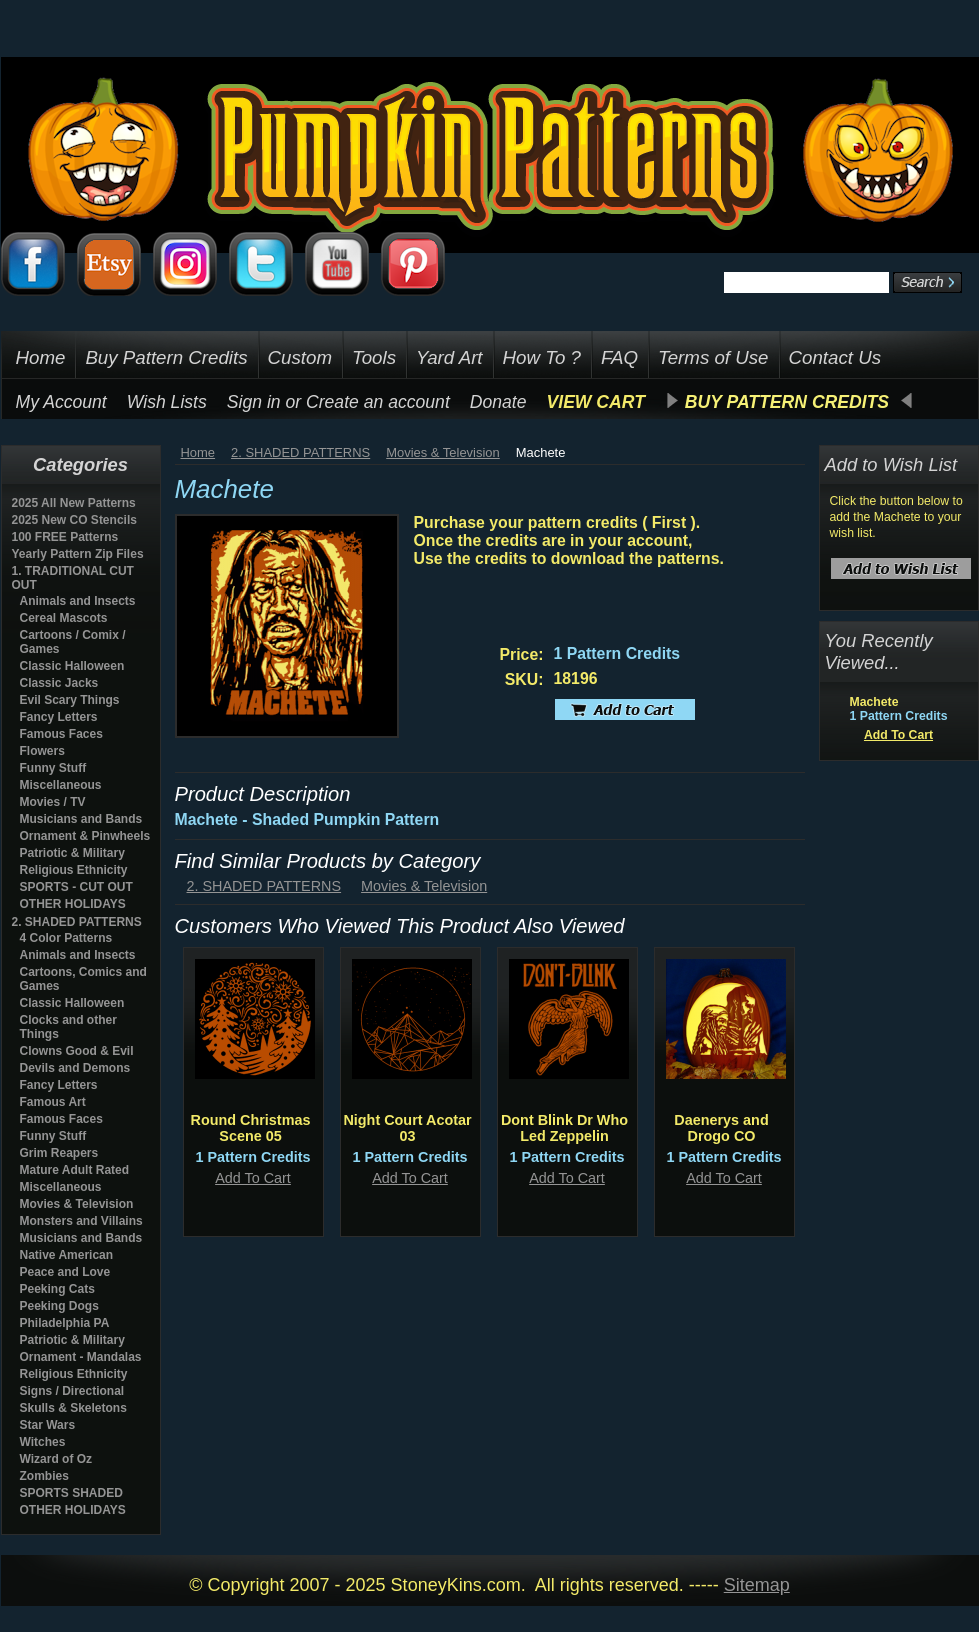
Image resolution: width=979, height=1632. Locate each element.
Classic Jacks (59, 683)
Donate (498, 402)
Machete (874, 702)
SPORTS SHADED (71, 1493)
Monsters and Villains (81, 1221)
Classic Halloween (72, 666)
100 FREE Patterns (65, 537)
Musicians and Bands (81, 819)
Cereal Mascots (64, 618)
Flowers (42, 751)
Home (198, 452)
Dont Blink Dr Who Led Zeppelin (564, 1128)
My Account (61, 402)
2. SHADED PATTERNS (77, 922)
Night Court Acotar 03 (407, 1128)
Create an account (378, 402)
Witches (43, 1442)
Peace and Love (65, 1272)
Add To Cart (253, 1178)
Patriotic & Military (72, 853)
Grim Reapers (59, 1153)
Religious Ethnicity (74, 870)
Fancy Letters (59, 717)
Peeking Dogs (59, 1306)
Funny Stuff (53, 768)
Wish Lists (167, 402)
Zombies (44, 1476)
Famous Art (53, 1102)
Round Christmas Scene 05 (251, 1128)
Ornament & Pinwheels (85, 836)
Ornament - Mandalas (81, 1357)
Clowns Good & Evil (77, 1051)
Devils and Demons (75, 1068)
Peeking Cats (57, 1289)
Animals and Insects (78, 601)
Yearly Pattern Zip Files (78, 554)
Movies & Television (77, 1204)
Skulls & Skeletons (73, 1408)
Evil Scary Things (70, 700)
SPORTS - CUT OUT (76, 887)
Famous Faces (61, 734)
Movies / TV (53, 802)
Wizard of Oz (56, 1459)
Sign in (254, 402)
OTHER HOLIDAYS (73, 904)
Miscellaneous (61, 785)
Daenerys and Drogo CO (721, 1128)
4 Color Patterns (66, 938)
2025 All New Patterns (74, 503)
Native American (67, 1255)
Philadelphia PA (65, 1323)
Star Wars (48, 1425)
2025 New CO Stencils (74, 520)
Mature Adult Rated (75, 1170)
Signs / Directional (72, 1391)
